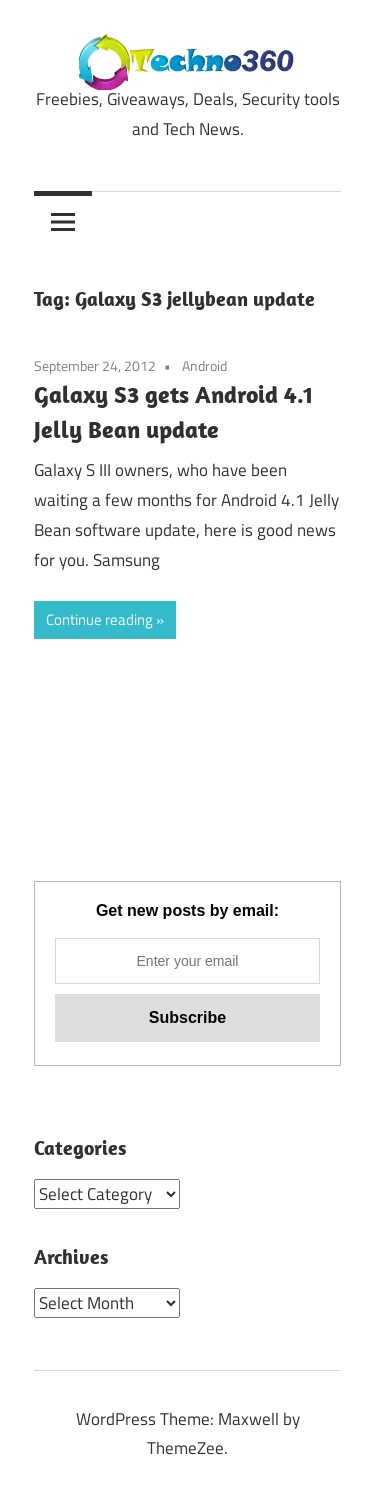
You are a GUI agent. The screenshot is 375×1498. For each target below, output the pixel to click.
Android (204, 365)
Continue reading (99, 619)
